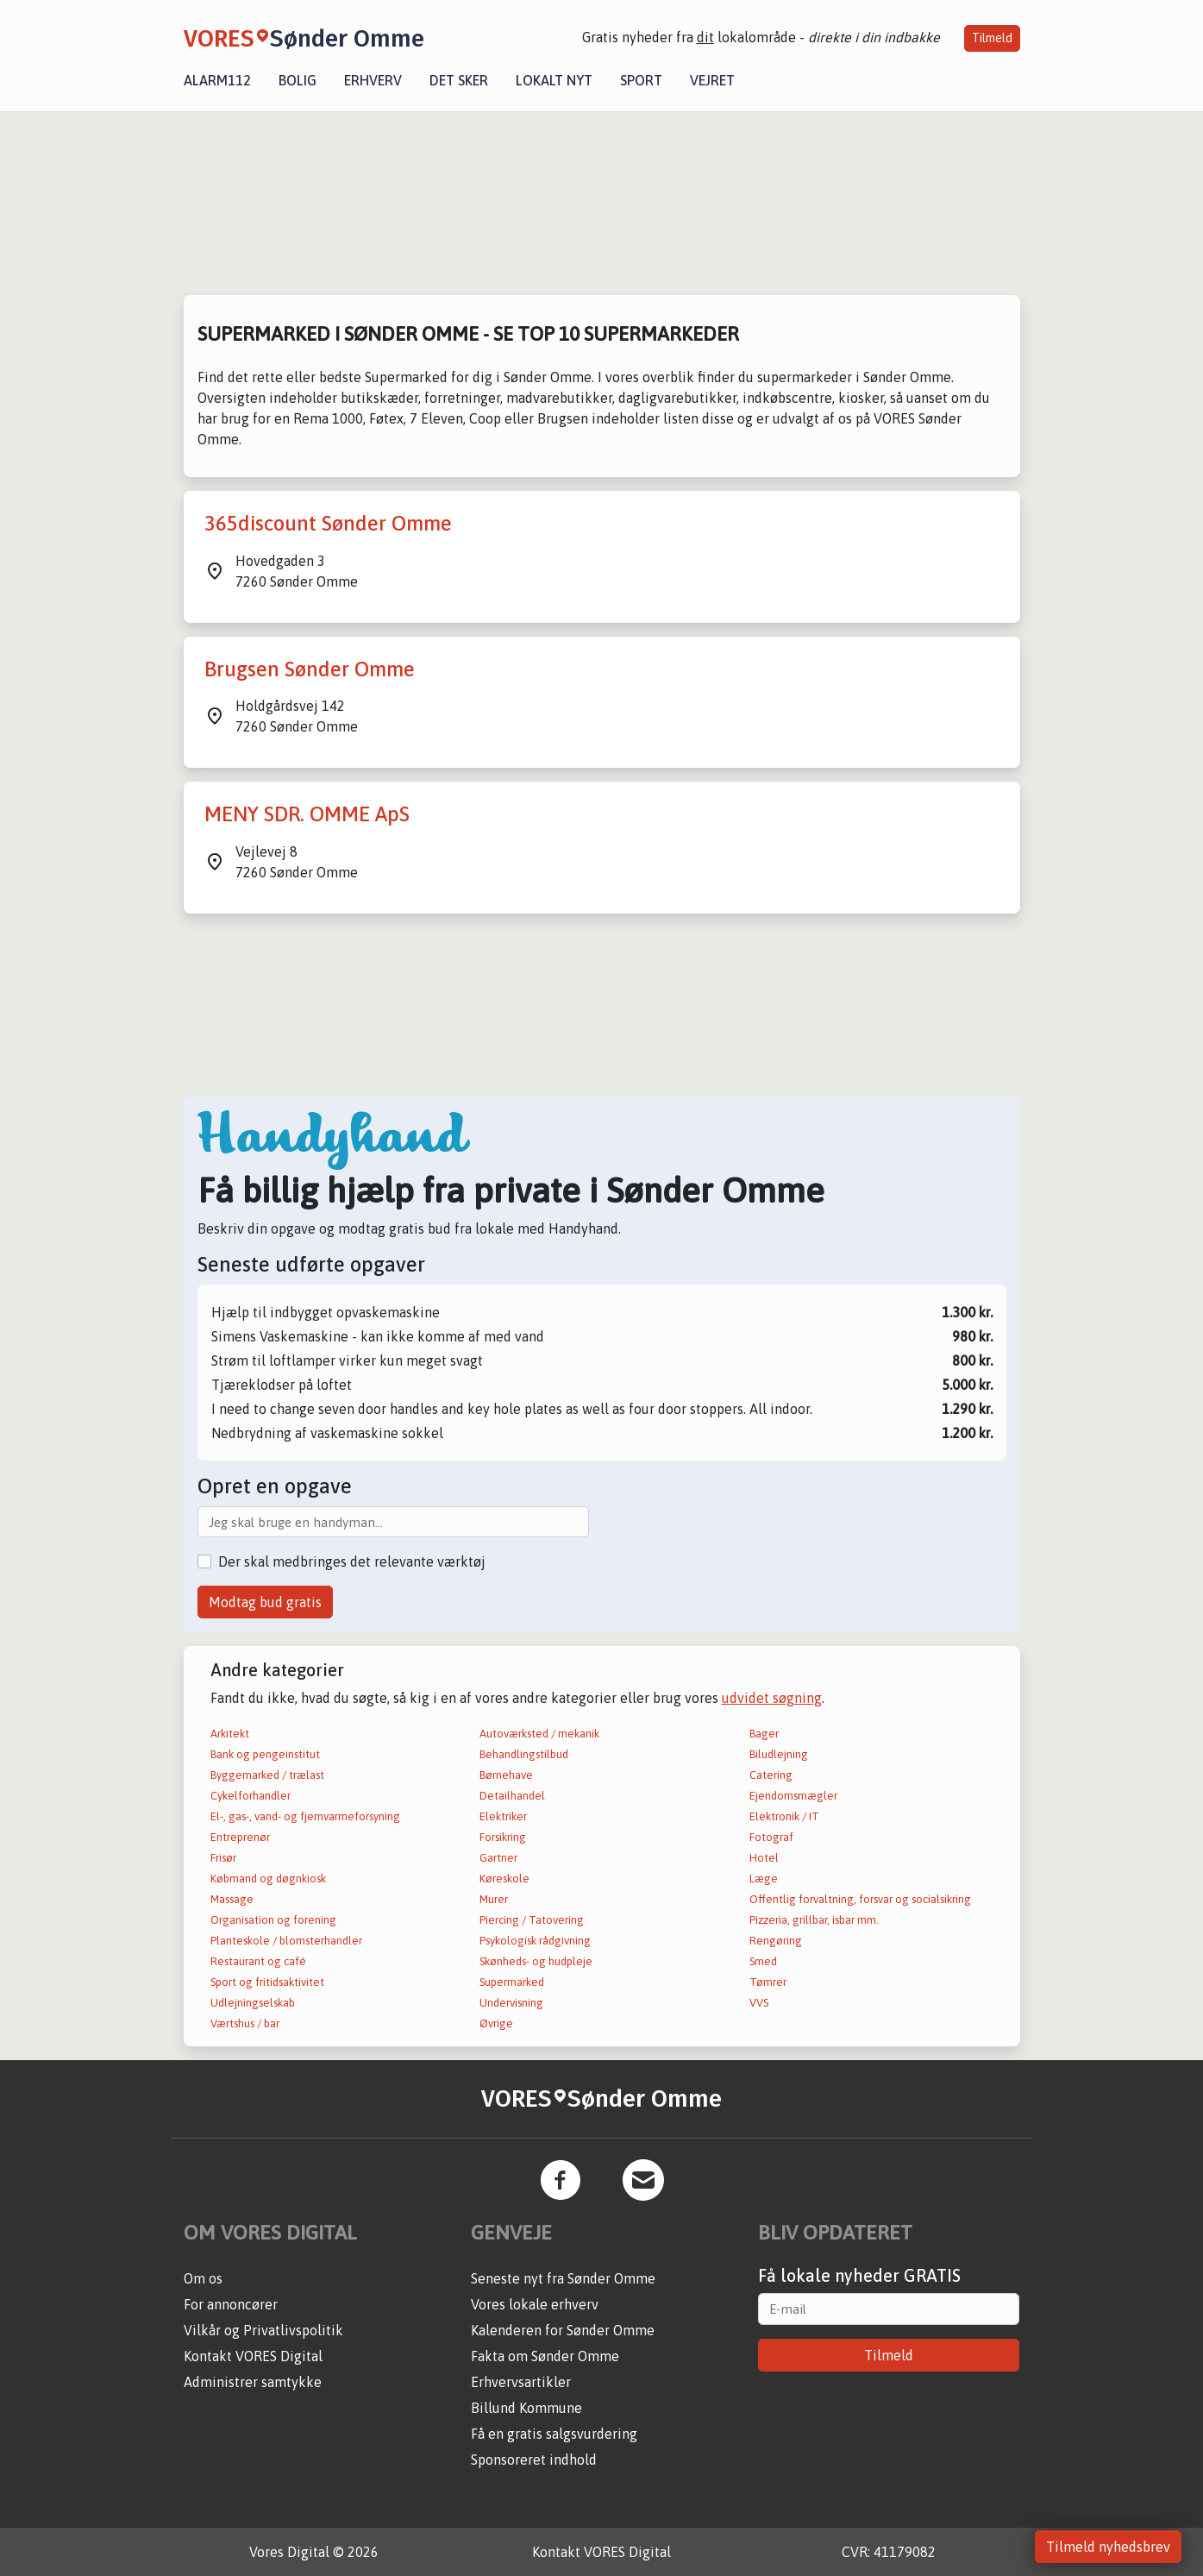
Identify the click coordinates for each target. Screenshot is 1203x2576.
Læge (763, 1878)
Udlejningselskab (252, 2002)
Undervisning (511, 2002)
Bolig (297, 80)
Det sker (458, 80)
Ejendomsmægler (793, 1795)
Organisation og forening (273, 1919)
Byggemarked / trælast (267, 1775)
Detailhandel (512, 1795)
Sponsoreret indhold (534, 2459)
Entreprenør (240, 1837)
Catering (771, 1775)
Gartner (498, 1857)
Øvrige (496, 2023)
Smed (763, 1961)
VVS (758, 2002)
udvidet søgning (772, 1698)
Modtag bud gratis (265, 1602)
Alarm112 (217, 80)
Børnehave (506, 1775)
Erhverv (373, 80)
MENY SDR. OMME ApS (307, 814)
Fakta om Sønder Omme (545, 2356)
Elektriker (503, 1816)
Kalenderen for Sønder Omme (563, 2330)
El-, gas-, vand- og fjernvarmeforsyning (305, 1816)
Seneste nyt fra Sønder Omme (563, 2278)
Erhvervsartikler (521, 2382)
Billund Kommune (526, 2408)
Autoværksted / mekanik (539, 1733)
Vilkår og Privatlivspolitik (263, 2330)
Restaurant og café (258, 1961)
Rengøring (775, 1940)
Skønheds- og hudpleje (535, 1961)
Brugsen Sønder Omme (309, 669)
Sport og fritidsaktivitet (267, 1982)
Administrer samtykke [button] (253, 2382)
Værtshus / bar (244, 2023)
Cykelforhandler (250, 1795)
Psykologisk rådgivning (535, 1940)
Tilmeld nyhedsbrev (1108, 2546)
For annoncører (231, 2304)
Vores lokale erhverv (534, 2304)
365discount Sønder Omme (328, 523)
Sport (641, 80)
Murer (493, 1899)
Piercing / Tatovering (531, 1919)
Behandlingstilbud (523, 1754)
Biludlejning (778, 1754)
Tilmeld (992, 38)
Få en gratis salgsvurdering (554, 2433)
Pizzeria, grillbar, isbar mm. (814, 1919)
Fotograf (771, 1837)
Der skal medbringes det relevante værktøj (352, 1561)
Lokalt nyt (554, 80)
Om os (203, 2278)
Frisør (223, 1857)
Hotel (764, 1857)
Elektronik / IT (784, 1816)
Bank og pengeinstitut (265, 1754)
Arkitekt (229, 1733)
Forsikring (502, 1837)
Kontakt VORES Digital (253, 2356)
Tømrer (767, 1982)
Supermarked (511, 1982)
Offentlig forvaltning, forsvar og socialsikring (860, 1899)
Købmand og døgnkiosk (268, 1878)
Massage (232, 1899)
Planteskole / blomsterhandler (286, 1940)
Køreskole (504, 1878)
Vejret (712, 80)
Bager (764, 1733)
